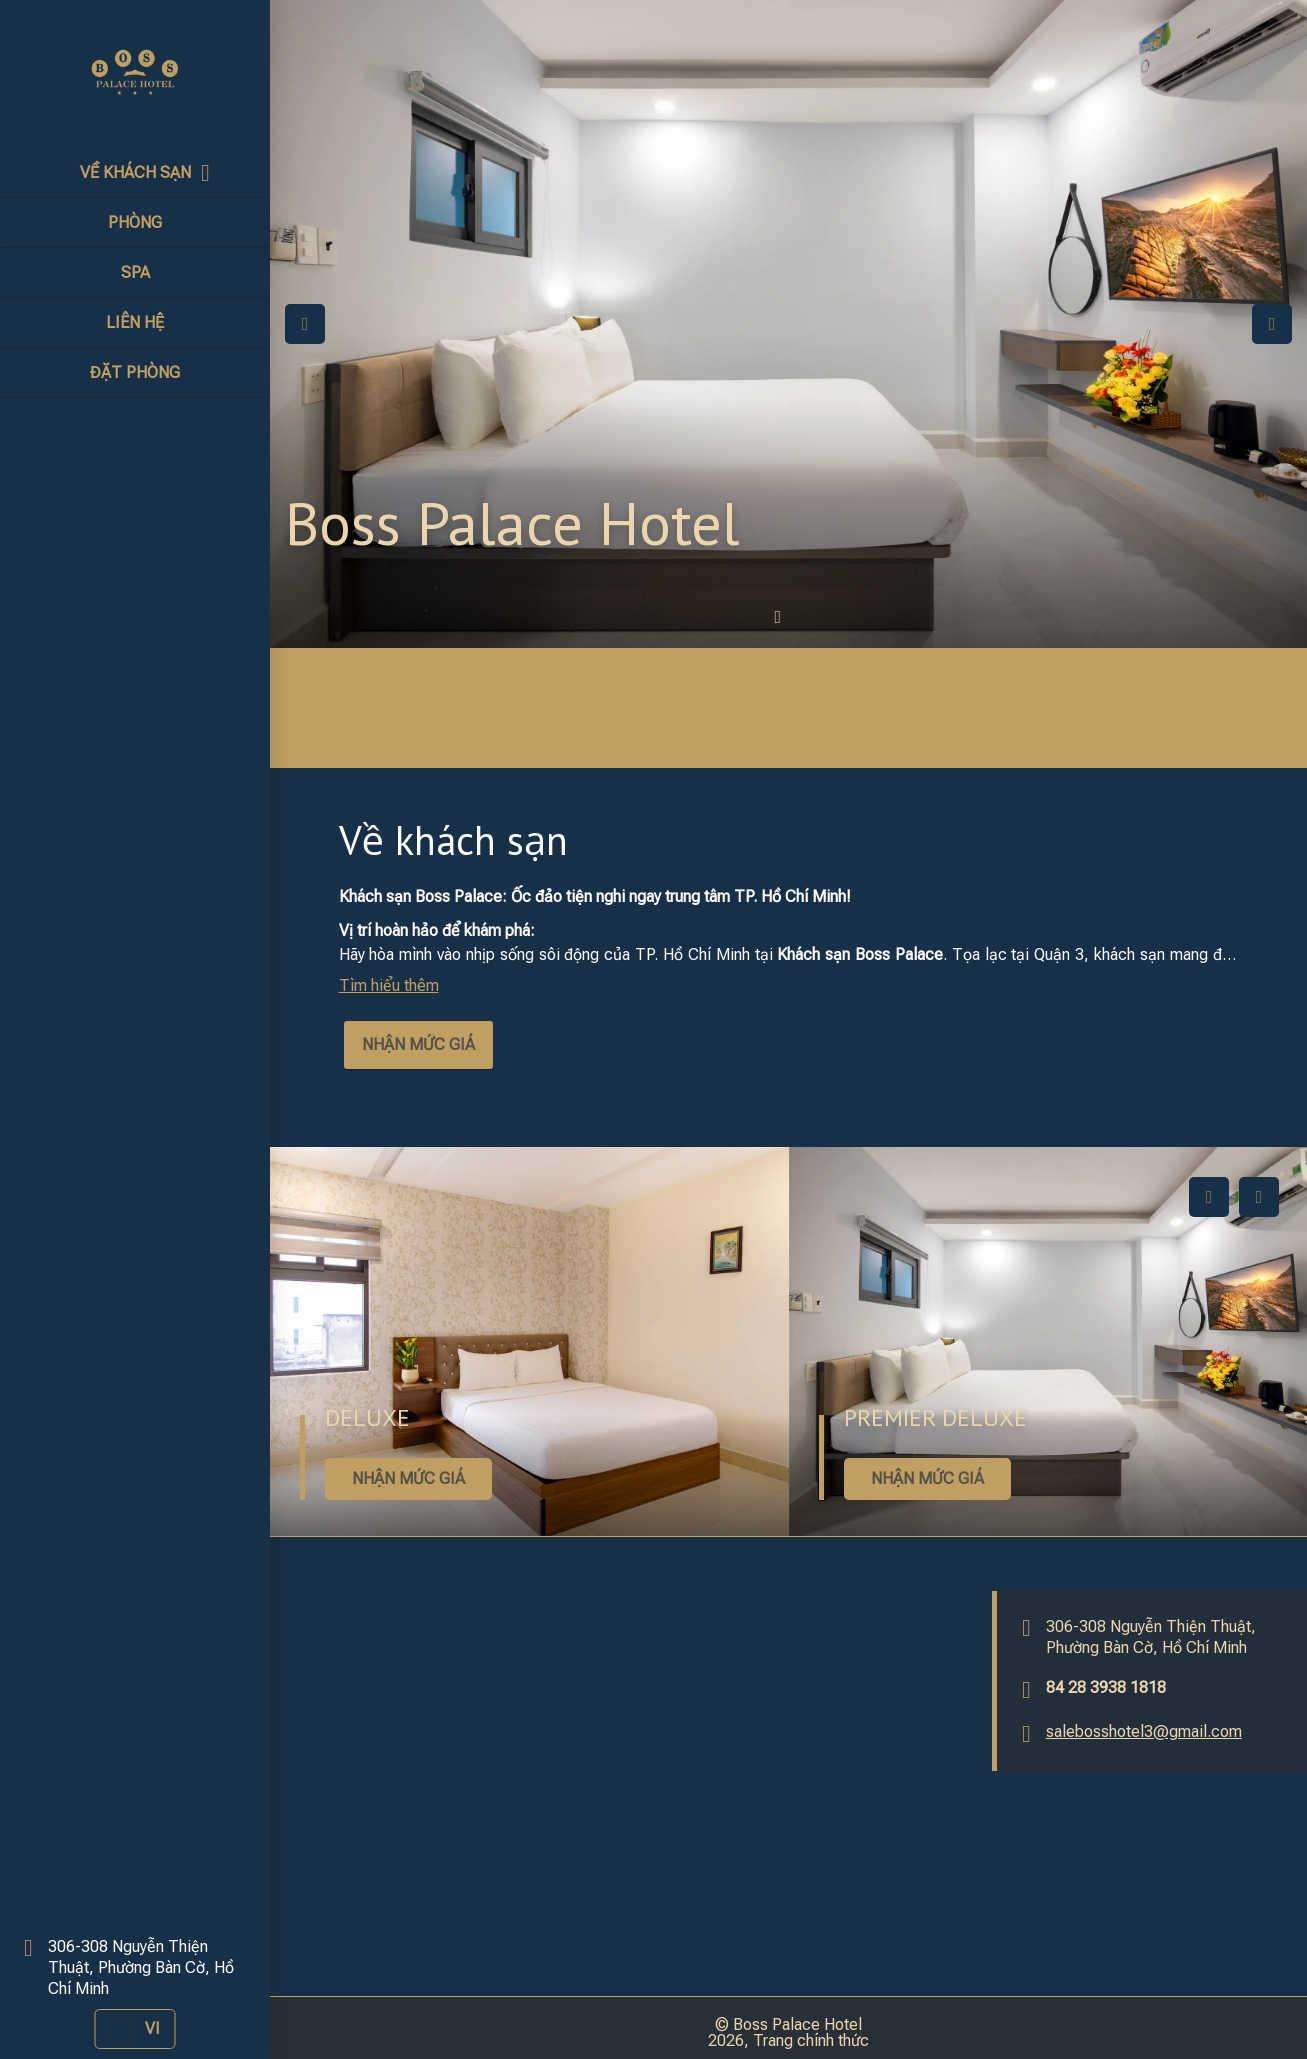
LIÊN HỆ (135, 322)
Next (1272, 324)
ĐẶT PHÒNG (135, 372)
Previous (305, 324)
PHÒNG (135, 222)
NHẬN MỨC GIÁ (418, 1044)
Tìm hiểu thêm (389, 985)
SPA (135, 272)
